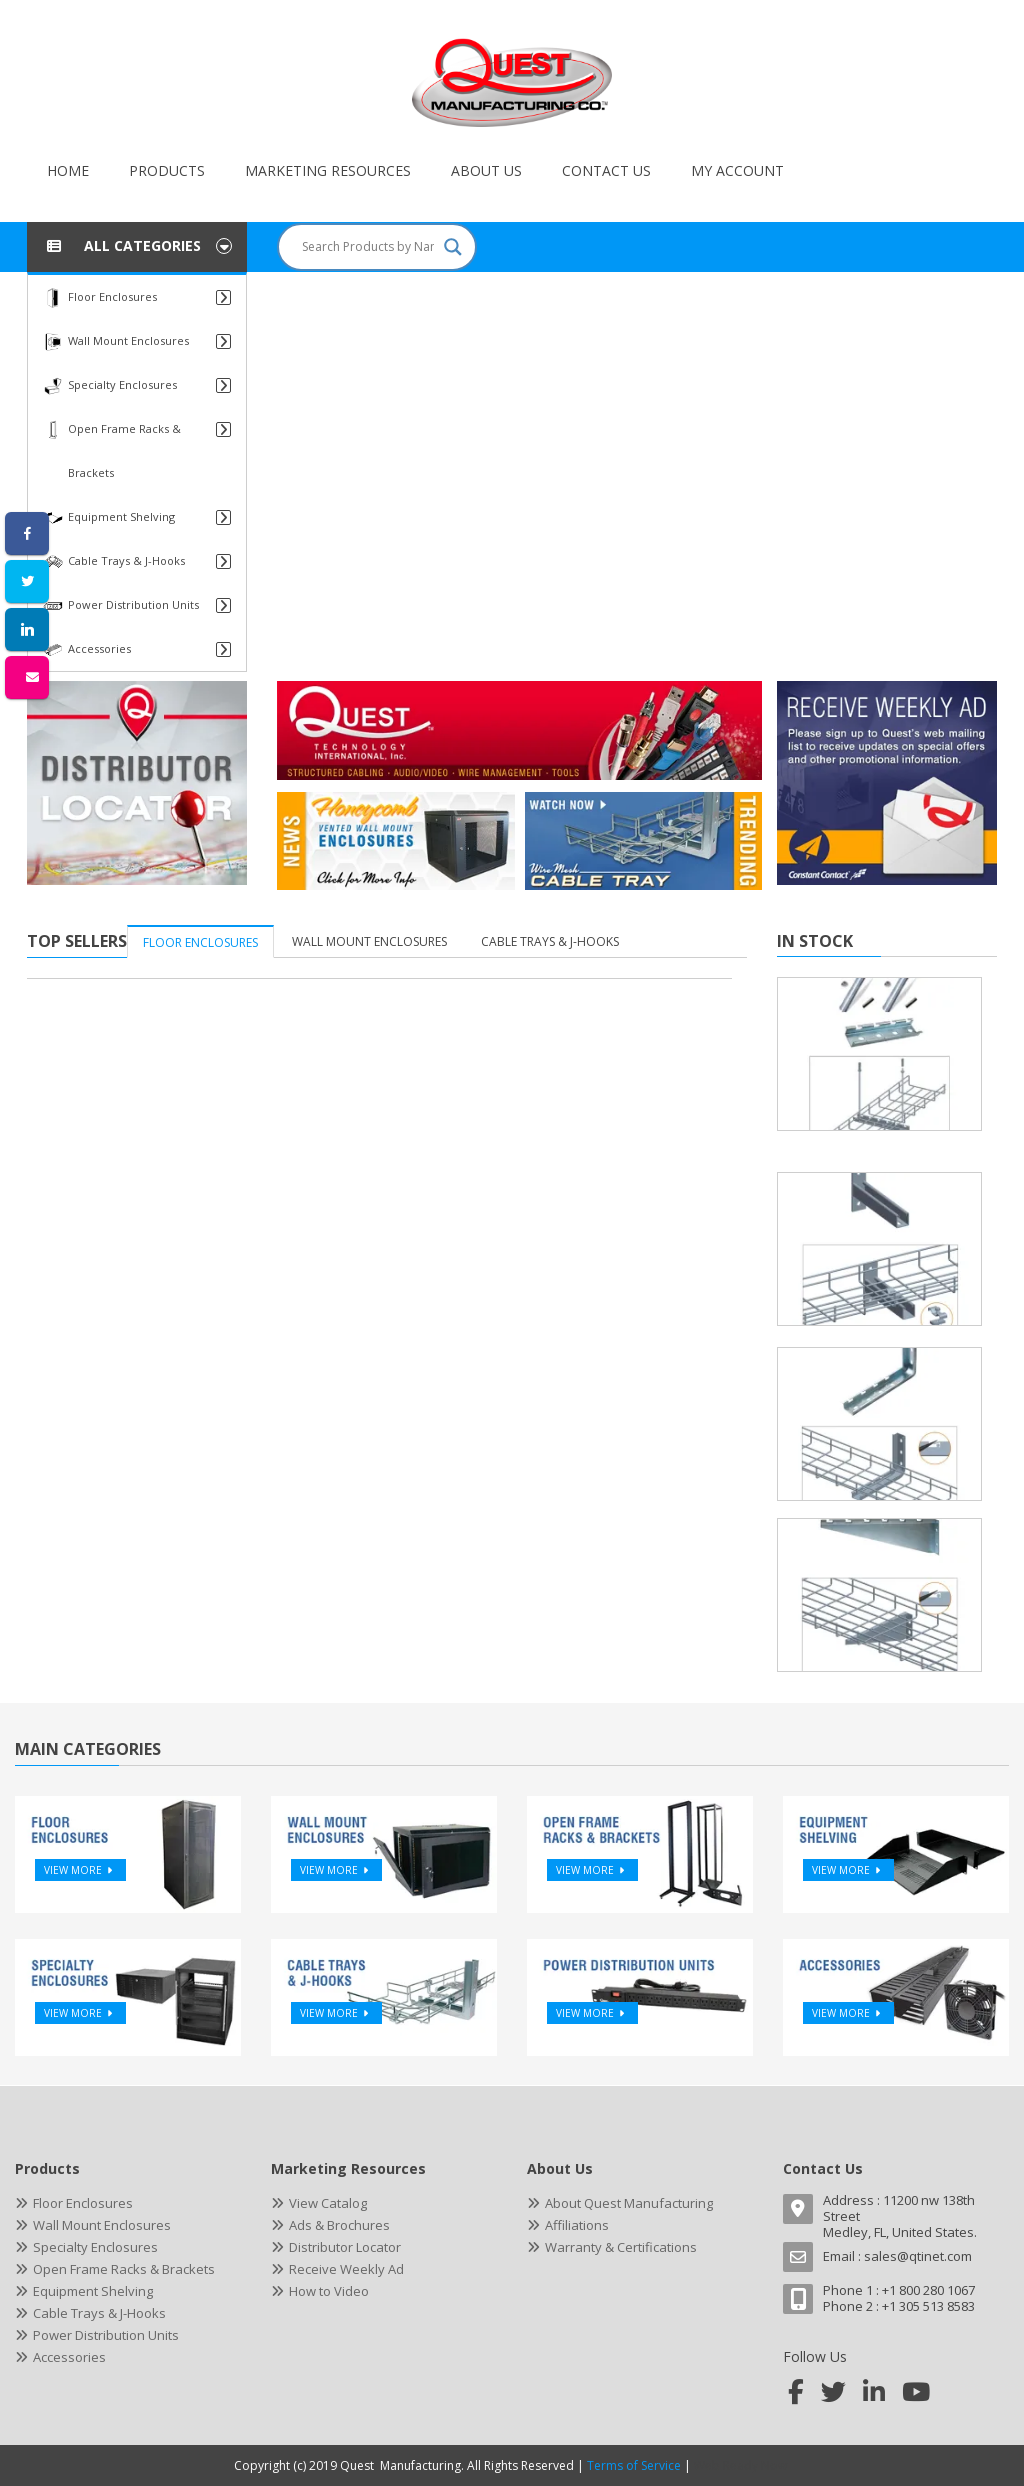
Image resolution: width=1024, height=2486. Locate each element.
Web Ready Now (742, 2465)
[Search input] (368, 247)
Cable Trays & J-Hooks (550, 941)
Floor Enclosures (200, 942)
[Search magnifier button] (453, 247)
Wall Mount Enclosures (369, 941)
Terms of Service (634, 2465)
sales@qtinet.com (918, 2256)
